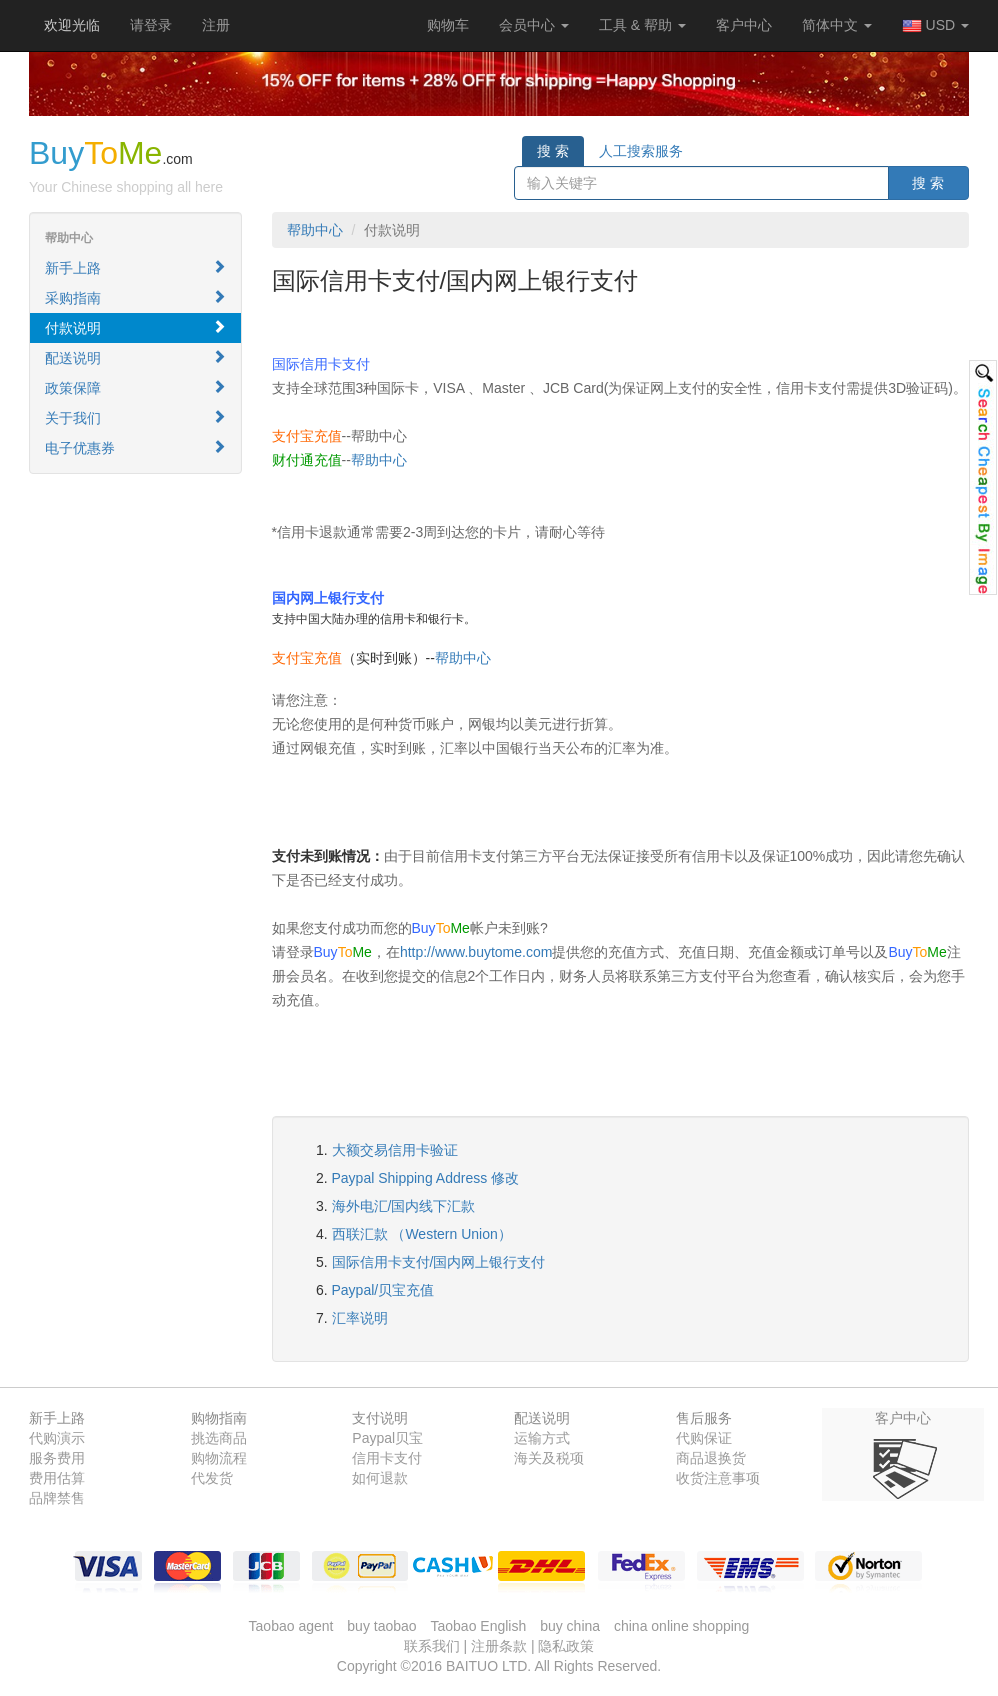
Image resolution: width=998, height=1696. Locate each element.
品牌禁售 (57, 1498)
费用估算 (57, 1478)
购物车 (448, 25)
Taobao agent (291, 1626)
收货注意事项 (718, 1478)
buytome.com (510, 952)
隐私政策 (566, 1646)
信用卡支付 (387, 1458)
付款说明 (135, 327)
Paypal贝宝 (387, 1438)
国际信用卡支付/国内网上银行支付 (439, 1262)
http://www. (434, 952)
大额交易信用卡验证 (395, 1150)
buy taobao (381, 1626)
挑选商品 (219, 1438)
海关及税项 (549, 1458)
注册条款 (499, 1646)
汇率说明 (360, 1318)
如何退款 (380, 1478)
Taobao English (479, 1626)
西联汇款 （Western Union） (422, 1234)
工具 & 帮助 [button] (642, 25)
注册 (216, 25)
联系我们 (432, 1646)
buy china (570, 1626)
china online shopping (681, 1626)
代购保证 (704, 1438)
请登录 (151, 25)
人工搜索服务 (641, 151)
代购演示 (57, 1438)
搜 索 (553, 151)
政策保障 (135, 387)
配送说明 (135, 357)
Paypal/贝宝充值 (383, 1290)
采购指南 (135, 297)
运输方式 (542, 1438)
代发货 (212, 1478)
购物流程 (219, 1458)
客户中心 (744, 25)
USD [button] (935, 26)
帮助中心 (315, 230)
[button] (448, 25)
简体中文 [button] (837, 25)
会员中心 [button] (534, 25)
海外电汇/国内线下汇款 (404, 1206)
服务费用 (57, 1458)
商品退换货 (711, 1458)
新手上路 (135, 267)
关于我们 (135, 417)
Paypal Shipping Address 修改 (426, 1178)
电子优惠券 (135, 447)
